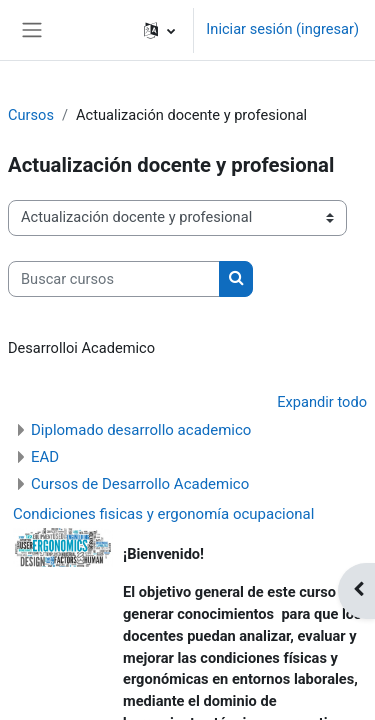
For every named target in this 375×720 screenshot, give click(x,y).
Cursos (31, 115)
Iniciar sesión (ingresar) (282, 29)
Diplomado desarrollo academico (141, 430)
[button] (159, 30)
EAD (45, 457)
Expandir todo (322, 402)
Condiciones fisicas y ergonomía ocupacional (163, 514)
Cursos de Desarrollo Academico (140, 484)
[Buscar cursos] (114, 279)
